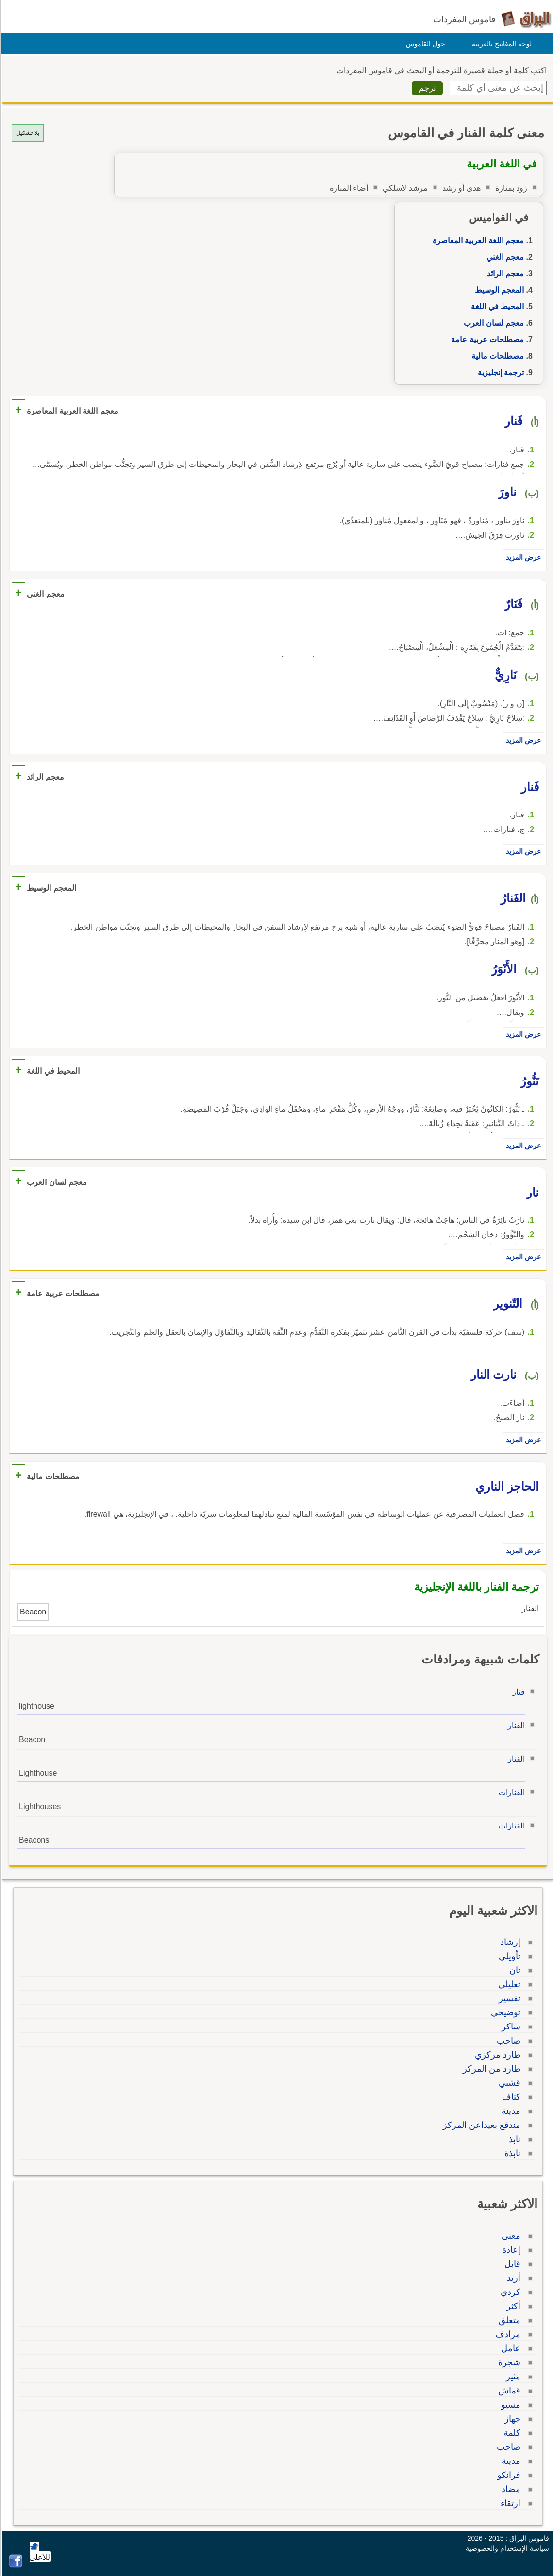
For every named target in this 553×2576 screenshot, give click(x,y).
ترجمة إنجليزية (499, 372)
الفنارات (510, 1792)
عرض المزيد (521, 557)
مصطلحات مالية (496, 356)
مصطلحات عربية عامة (486, 339)
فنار (517, 1692)
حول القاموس (424, 44)
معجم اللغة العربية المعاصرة (476, 240)
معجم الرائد (504, 273)
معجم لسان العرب (492, 323)
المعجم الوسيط (497, 290)
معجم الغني (503, 257)
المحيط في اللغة (495, 306)
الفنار (514, 1725)
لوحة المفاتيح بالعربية (500, 44)
